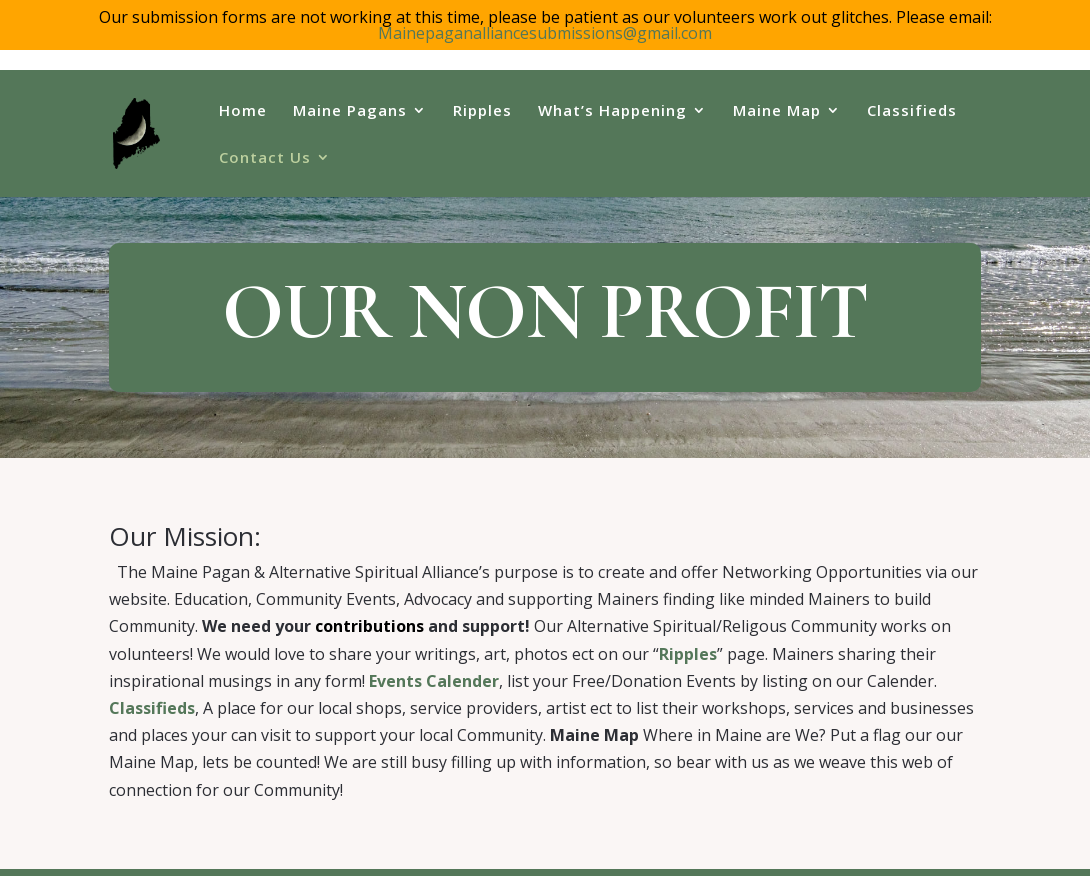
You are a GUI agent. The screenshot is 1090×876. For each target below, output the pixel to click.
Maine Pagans (350, 111)
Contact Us (265, 158)
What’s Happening (612, 111)
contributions (369, 605)
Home (243, 111)
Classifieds (912, 111)
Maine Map (777, 111)
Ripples (482, 111)
